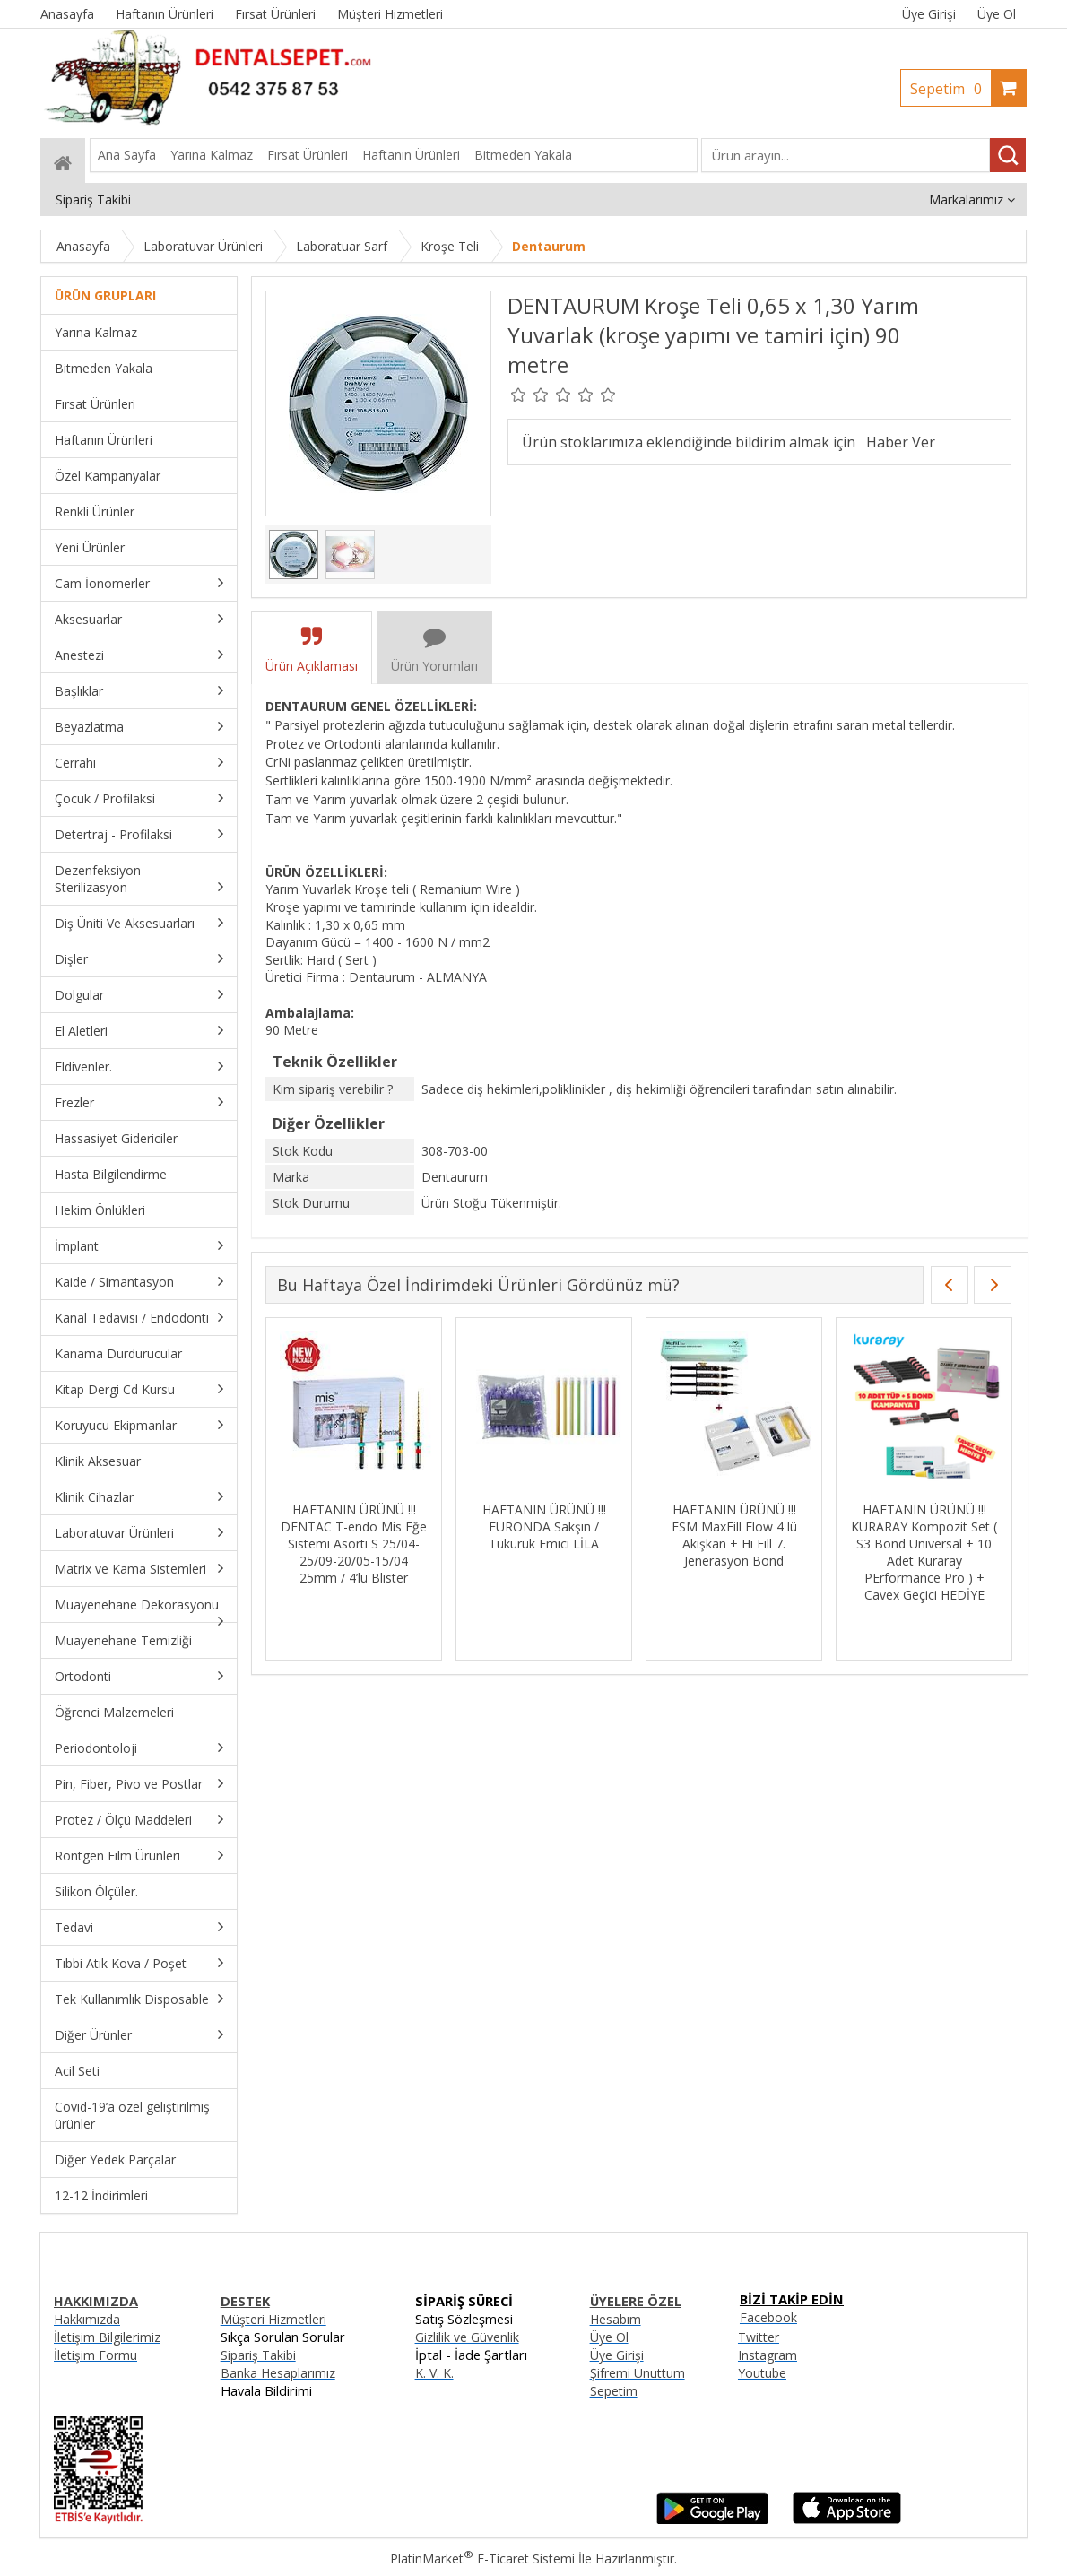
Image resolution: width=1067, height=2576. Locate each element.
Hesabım (615, 2319)
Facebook (768, 2317)
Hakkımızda (87, 2319)
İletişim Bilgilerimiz (107, 2337)
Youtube (762, 2372)
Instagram (767, 2355)
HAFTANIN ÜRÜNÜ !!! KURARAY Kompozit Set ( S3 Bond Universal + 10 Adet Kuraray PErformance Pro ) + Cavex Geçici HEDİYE (924, 1552)
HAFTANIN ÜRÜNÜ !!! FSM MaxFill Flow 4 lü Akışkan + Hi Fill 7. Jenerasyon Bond (734, 1535)
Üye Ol (996, 13)
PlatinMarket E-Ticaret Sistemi (482, 2558)
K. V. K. (434, 2372)
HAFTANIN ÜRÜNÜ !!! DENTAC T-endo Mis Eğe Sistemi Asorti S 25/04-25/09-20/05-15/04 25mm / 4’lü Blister (354, 1543)
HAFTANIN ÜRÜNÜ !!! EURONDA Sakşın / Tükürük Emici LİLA (544, 1526)
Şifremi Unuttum (637, 2372)
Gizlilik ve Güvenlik (467, 2337)
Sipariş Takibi (258, 2355)
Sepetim (950, 89)
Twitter (758, 2337)
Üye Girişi (929, 13)
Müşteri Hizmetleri (273, 2319)
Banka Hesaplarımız (278, 2372)
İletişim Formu (95, 2355)
